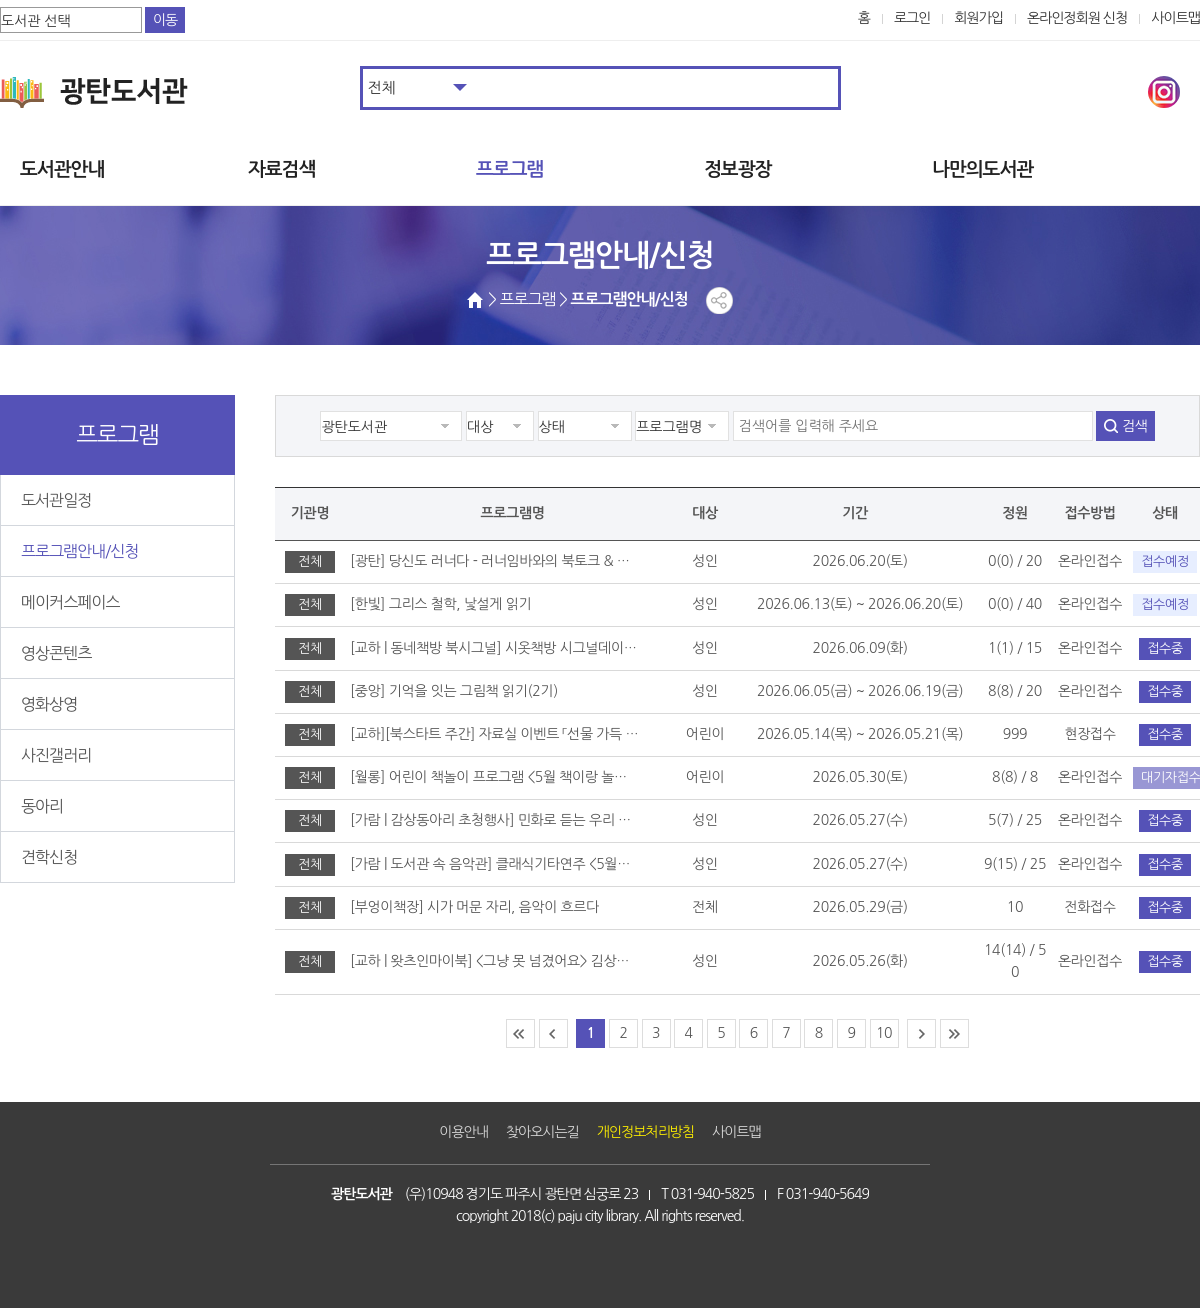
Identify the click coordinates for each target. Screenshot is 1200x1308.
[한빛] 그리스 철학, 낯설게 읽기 (440, 604)
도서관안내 (62, 169)
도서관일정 (56, 500)
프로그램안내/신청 (79, 551)
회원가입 (978, 18)
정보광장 (737, 169)
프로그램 (509, 169)
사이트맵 (1175, 18)
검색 (1134, 426)
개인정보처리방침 (645, 1132)
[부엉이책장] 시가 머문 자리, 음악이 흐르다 (474, 907)
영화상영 (49, 704)
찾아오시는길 (542, 1132)
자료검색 (281, 169)
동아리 (42, 806)
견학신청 (49, 857)
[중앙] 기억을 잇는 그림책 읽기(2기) (454, 691)
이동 (165, 20)
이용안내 (463, 1132)
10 (884, 1033)
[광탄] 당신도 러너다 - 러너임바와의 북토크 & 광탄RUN (494, 561)
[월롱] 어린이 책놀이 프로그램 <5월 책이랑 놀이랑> (494, 777)
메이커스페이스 (70, 602)
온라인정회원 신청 (1077, 18)
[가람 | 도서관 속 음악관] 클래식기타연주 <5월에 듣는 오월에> (494, 864)
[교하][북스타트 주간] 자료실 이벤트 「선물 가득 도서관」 (494, 734)
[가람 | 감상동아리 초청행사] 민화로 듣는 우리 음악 (494, 820)
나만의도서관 (982, 169)
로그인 (912, 18)
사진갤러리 (56, 755)
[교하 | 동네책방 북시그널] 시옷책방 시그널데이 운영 (494, 648)
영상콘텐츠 (56, 653)
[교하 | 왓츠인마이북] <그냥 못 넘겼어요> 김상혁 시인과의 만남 (494, 961)
